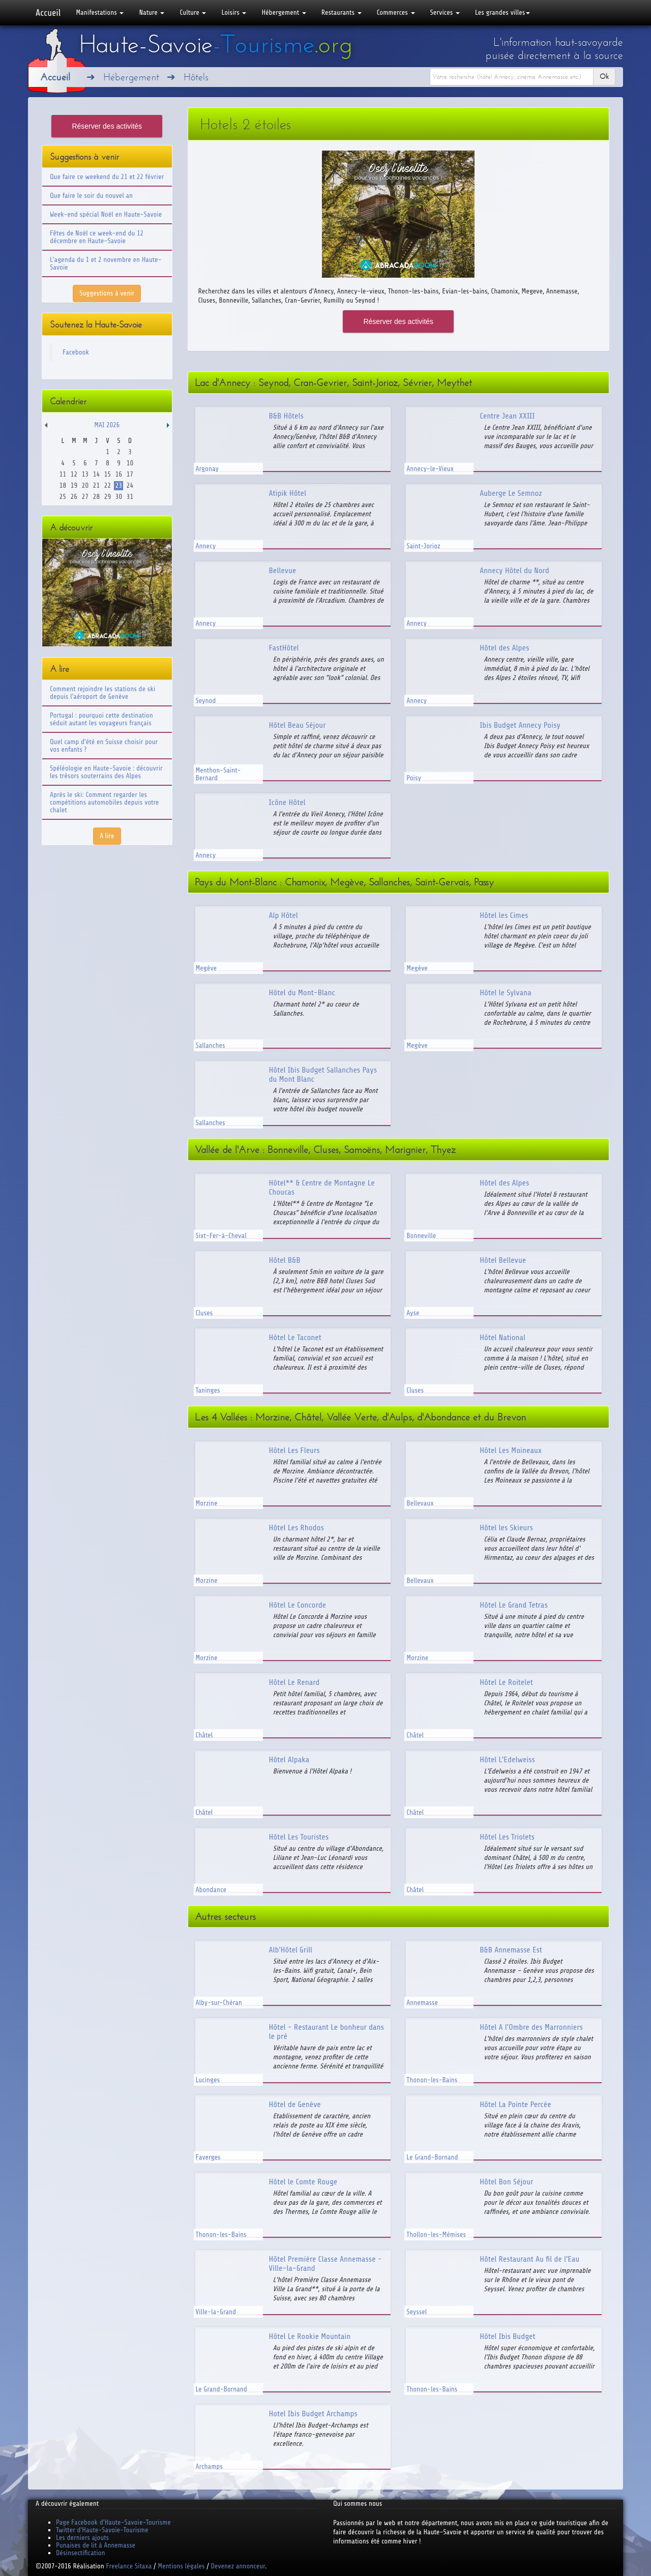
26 (74, 496)
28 (96, 496)
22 (107, 485)
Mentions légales (181, 2566)
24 (130, 485)
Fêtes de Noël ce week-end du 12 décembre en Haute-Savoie (96, 237)
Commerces (396, 12)
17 (130, 474)
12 (74, 474)
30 (118, 496)
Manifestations (100, 12)
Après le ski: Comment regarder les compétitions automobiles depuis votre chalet (104, 802)
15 (107, 474)
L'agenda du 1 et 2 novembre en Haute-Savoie (106, 263)
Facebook (76, 352)
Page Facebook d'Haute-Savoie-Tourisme (113, 2522)
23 (118, 485)
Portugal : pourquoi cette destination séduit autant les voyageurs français (101, 719)
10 (130, 463)
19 (74, 485)
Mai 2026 (107, 425)
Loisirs (233, 12)
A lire (107, 836)
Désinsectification (80, 2553)
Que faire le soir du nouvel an (91, 195)
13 (85, 474)
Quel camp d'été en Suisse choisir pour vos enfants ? (104, 745)
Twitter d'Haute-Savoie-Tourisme (102, 2530)
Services (445, 12)
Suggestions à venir (106, 293)
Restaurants (341, 12)
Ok (604, 76)
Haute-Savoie (215, 44)
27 (85, 496)
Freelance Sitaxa (129, 2566)
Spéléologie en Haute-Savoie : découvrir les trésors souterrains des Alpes (106, 772)
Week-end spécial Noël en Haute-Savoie (106, 214)
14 (96, 474)
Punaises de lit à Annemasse (95, 2545)
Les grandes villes (502, 12)
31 (130, 496)
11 (63, 474)
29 (107, 496)
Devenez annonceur (238, 2566)
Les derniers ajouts (82, 2537)
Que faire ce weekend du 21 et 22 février (107, 177)
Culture (193, 12)
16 (118, 474)
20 (85, 485)
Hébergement (283, 12)
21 (96, 485)
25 (63, 496)
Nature (151, 12)
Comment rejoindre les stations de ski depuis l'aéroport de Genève (102, 692)
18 (63, 485)
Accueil (48, 13)
